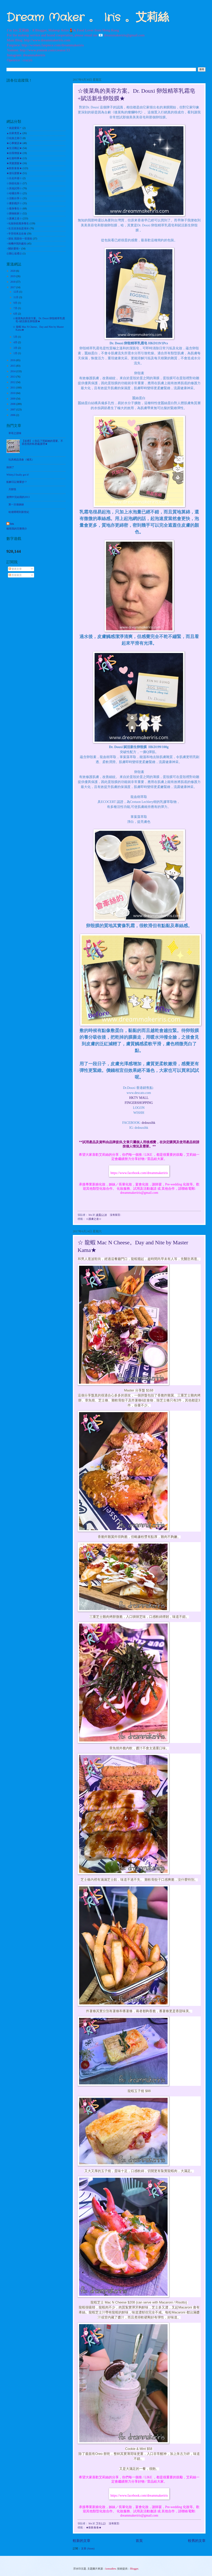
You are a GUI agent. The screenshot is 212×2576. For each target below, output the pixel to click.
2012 (13, 382)
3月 (15, 348)
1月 (15, 353)
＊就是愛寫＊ (14, 128)
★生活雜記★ (14, 148)
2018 (13, 281)
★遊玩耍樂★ (14, 173)
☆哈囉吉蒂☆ (14, 193)
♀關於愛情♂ (13, 248)
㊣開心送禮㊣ (14, 253)
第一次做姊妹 (16, 504)
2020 (13, 271)
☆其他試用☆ (14, 188)
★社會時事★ (14, 158)
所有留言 (15, 575)
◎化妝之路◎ (14, 138)
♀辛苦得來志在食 (16, 233)
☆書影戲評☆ (14, 203)
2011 (13, 387)
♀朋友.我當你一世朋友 (19, 238)
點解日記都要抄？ (16, 482)
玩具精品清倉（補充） (21, 459)
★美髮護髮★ (14, 163)
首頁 (139, 2541)
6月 (15, 313)
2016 (13, 360)
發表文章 (15, 569)
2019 (13, 276)
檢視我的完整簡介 (16, 528)
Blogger (134, 2568)
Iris (12, 523)
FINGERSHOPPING (139, 1103)
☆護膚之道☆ (93, 1219)
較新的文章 (81, 2541)
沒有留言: (115, 1215)
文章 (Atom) (87, 2548)
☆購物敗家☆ (14, 213)
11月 (16, 297)
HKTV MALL (139, 1098)
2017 (13, 287)
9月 (15, 302)
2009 (13, 398)
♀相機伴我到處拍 (16, 243)
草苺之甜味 (14, 433)
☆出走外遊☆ (14, 178)
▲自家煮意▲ (14, 133)
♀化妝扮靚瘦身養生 (17, 223)
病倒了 (10, 467)
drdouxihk (148, 1123)
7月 (15, 308)
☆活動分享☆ (14, 198)
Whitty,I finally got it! (17, 474)
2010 (13, 393)
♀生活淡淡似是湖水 (17, 228)
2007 (13, 409)
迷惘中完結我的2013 (18, 497)
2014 (13, 371)
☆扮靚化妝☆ (14, 183)
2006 (13, 415)
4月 (15, 342)
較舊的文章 (197, 2541)
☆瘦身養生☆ (14, 208)
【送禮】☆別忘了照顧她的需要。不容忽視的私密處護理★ (42, 442)
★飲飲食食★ (93, 2527)
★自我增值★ (14, 153)
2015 (13, 365)
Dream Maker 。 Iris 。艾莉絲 (87, 18)
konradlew (110, 2568)
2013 (13, 376)
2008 (13, 404)
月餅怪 (12, 489)
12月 (16, 291)
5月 (15, 336)
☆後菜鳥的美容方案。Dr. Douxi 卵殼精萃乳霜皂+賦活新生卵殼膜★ (39, 320)
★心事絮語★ (14, 143)
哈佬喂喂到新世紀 (18, 512)
